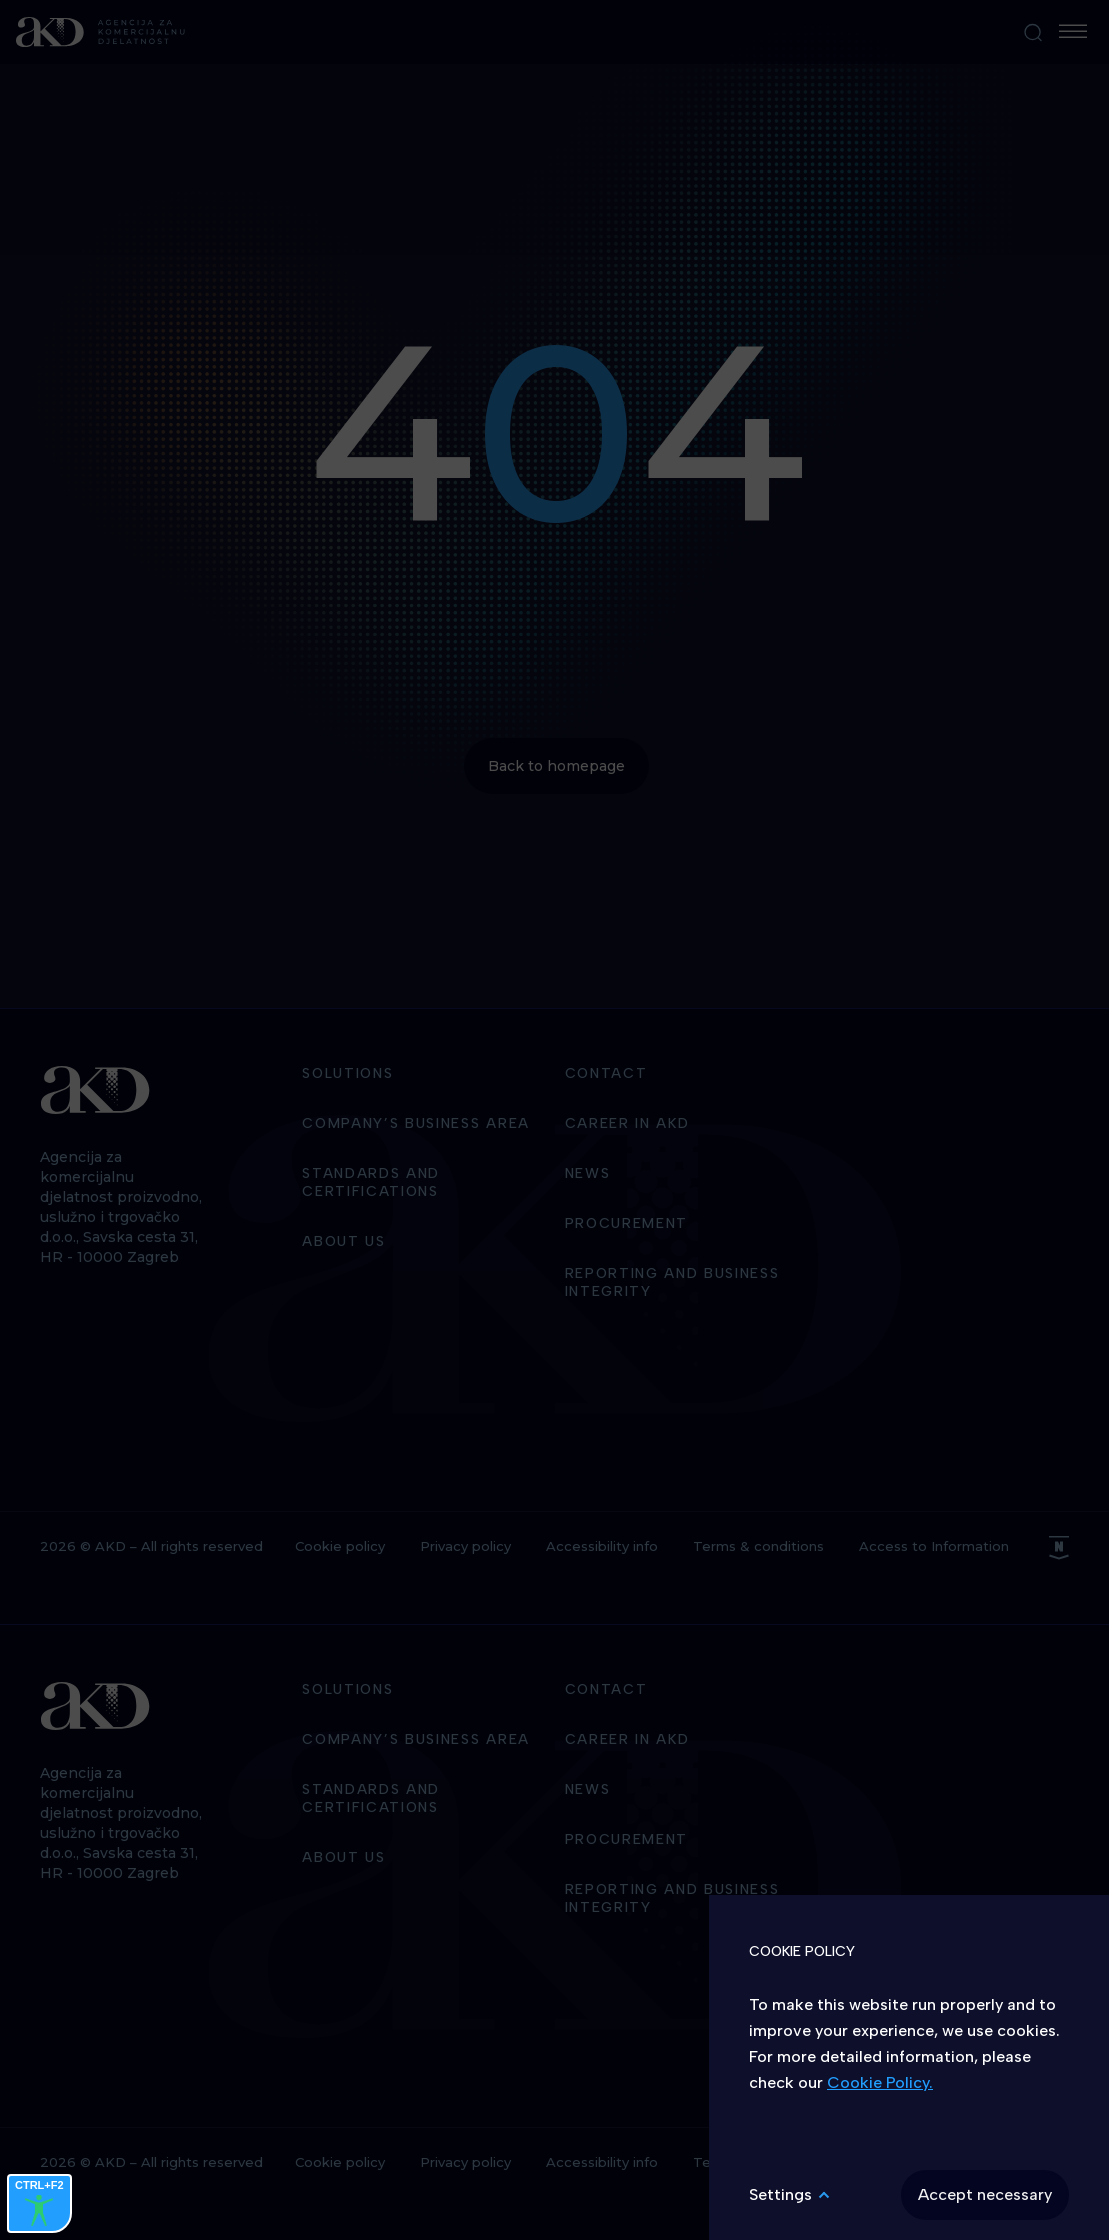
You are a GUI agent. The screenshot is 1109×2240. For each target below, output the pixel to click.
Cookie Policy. (880, 2082)
